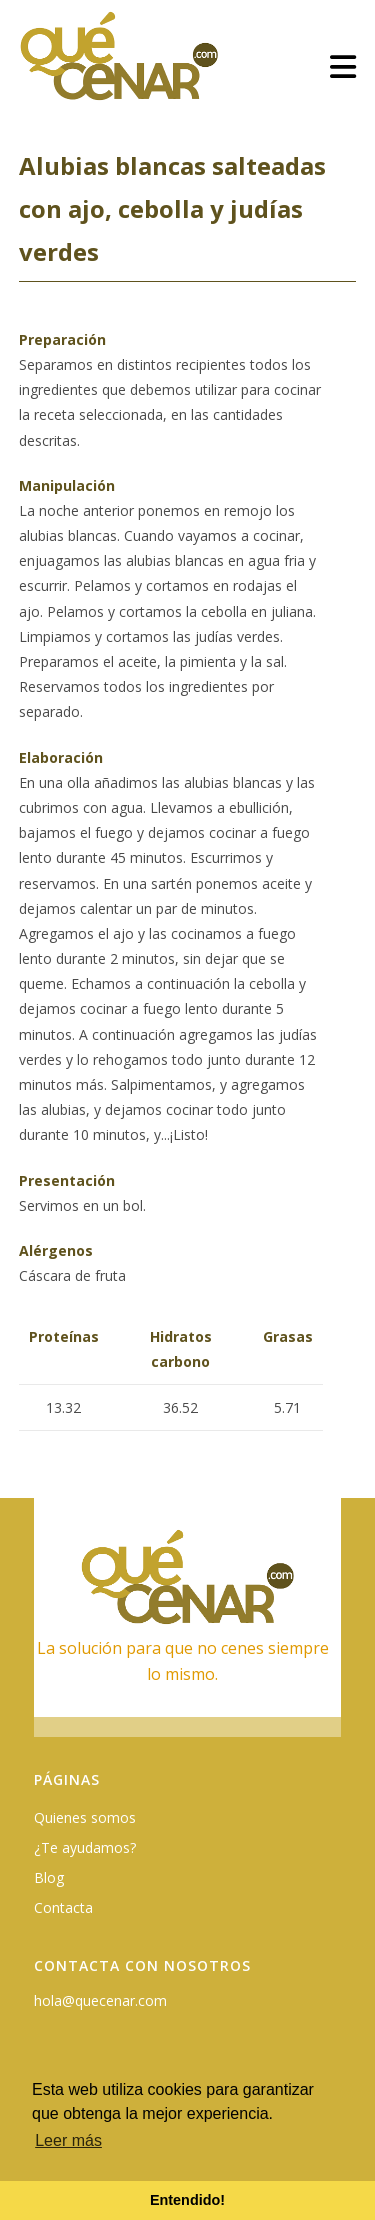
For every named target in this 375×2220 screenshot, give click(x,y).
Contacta (63, 1907)
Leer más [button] (68, 2140)
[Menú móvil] (343, 66)
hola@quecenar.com (100, 2000)
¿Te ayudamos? (85, 1847)
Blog (49, 1877)
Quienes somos (85, 1817)
